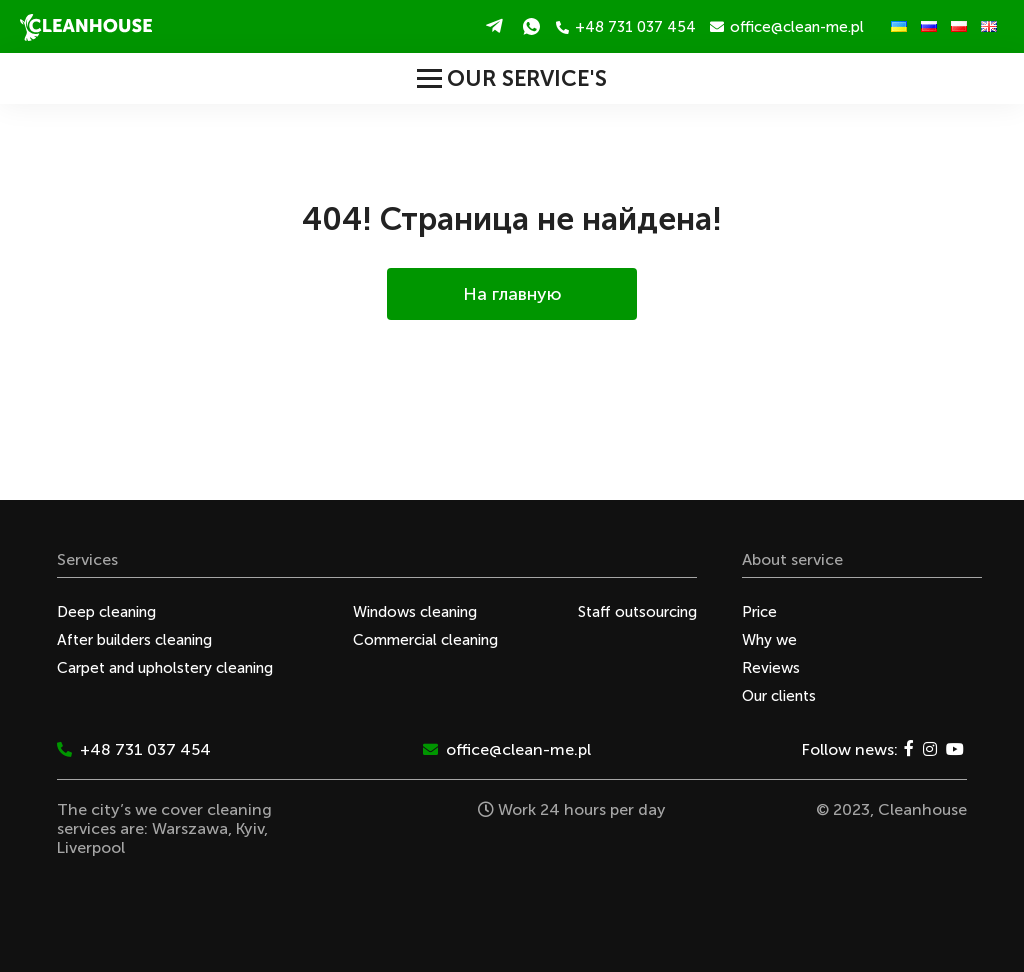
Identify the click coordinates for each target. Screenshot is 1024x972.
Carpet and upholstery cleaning (165, 668)
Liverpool (91, 847)
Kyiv (250, 828)
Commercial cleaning (425, 640)
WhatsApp (531, 25)
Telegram (494, 25)
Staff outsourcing (637, 612)
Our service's (512, 78)
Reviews (771, 668)
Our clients (779, 696)
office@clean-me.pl (787, 27)
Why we (769, 640)
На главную (512, 294)
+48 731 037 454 (626, 27)
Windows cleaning (415, 612)
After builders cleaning (134, 640)
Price (759, 612)
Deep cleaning (106, 612)
